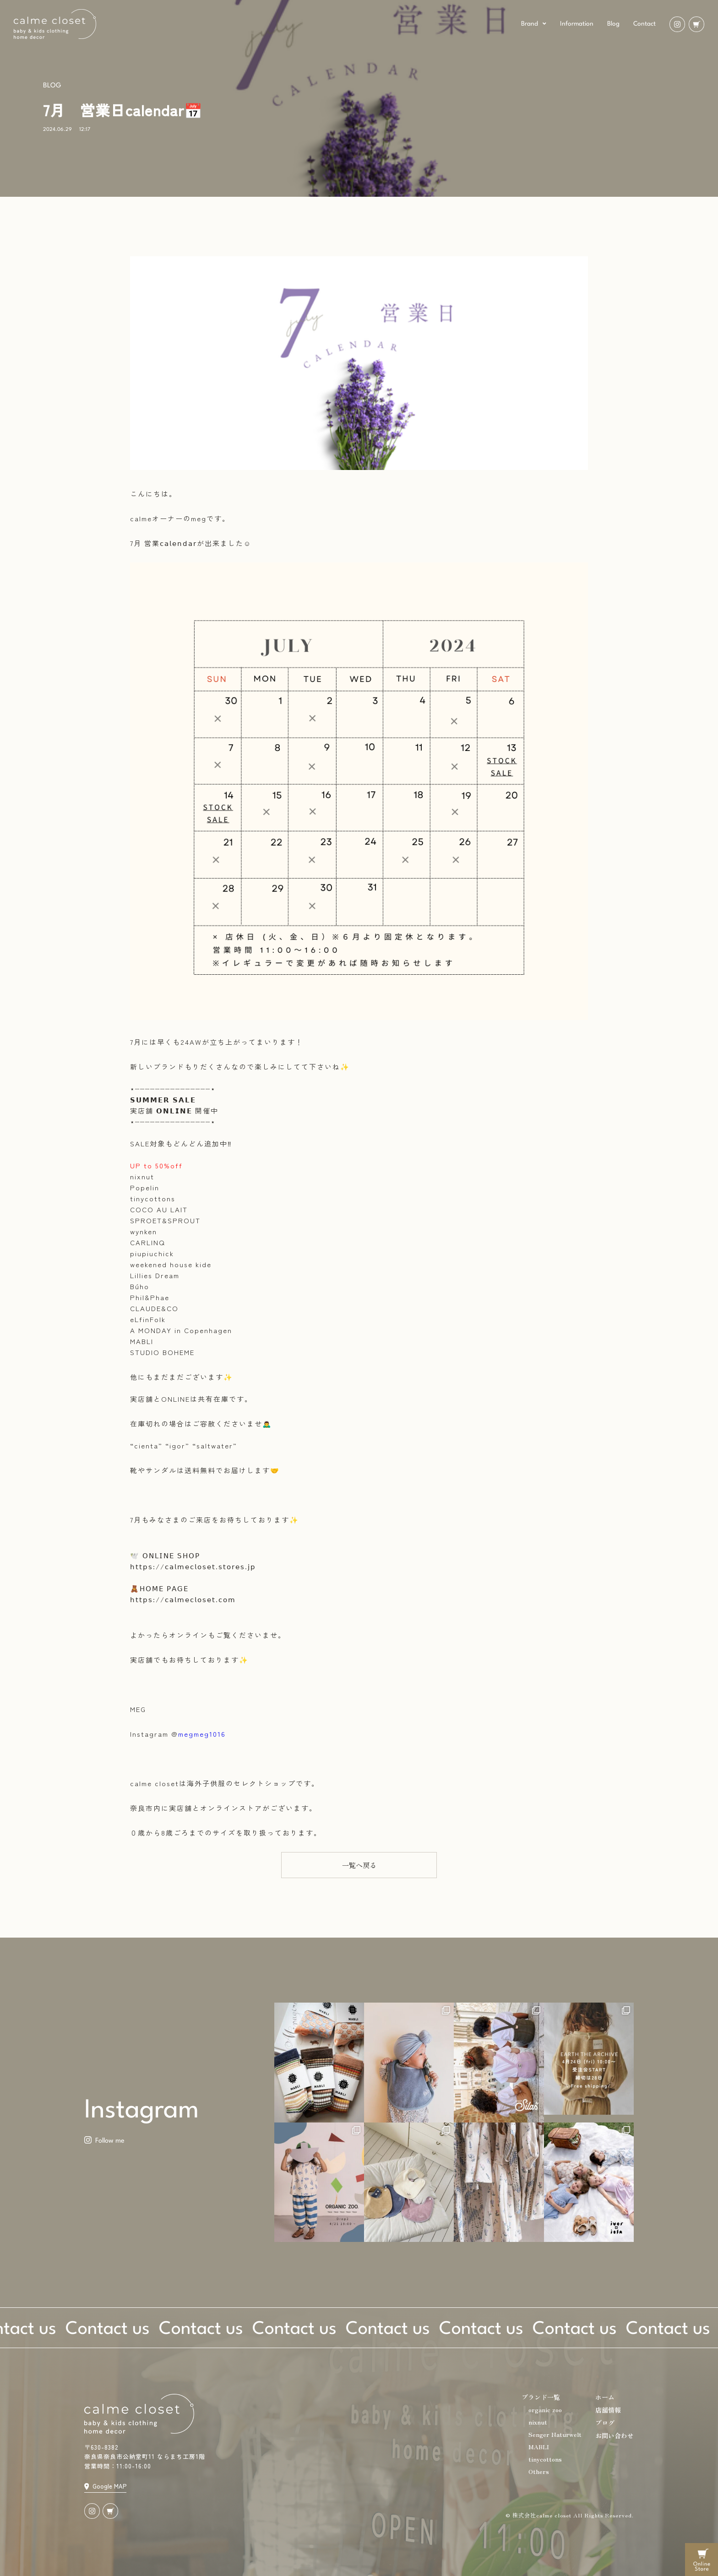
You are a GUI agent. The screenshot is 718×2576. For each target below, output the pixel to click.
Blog (613, 24)
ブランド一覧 (541, 2397)
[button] (359, 1865)
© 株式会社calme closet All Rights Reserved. (570, 2515)
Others (538, 2471)
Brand (533, 23)
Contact (644, 24)
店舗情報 (608, 2410)
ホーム (605, 2397)
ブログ (605, 2422)
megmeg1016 (202, 1734)
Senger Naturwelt (555, 2434)
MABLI (538, 2447)
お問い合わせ (614, 2435)
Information (576, 24)
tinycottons (545, 2459)
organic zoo (545, 2410)
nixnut (537, 2422)
